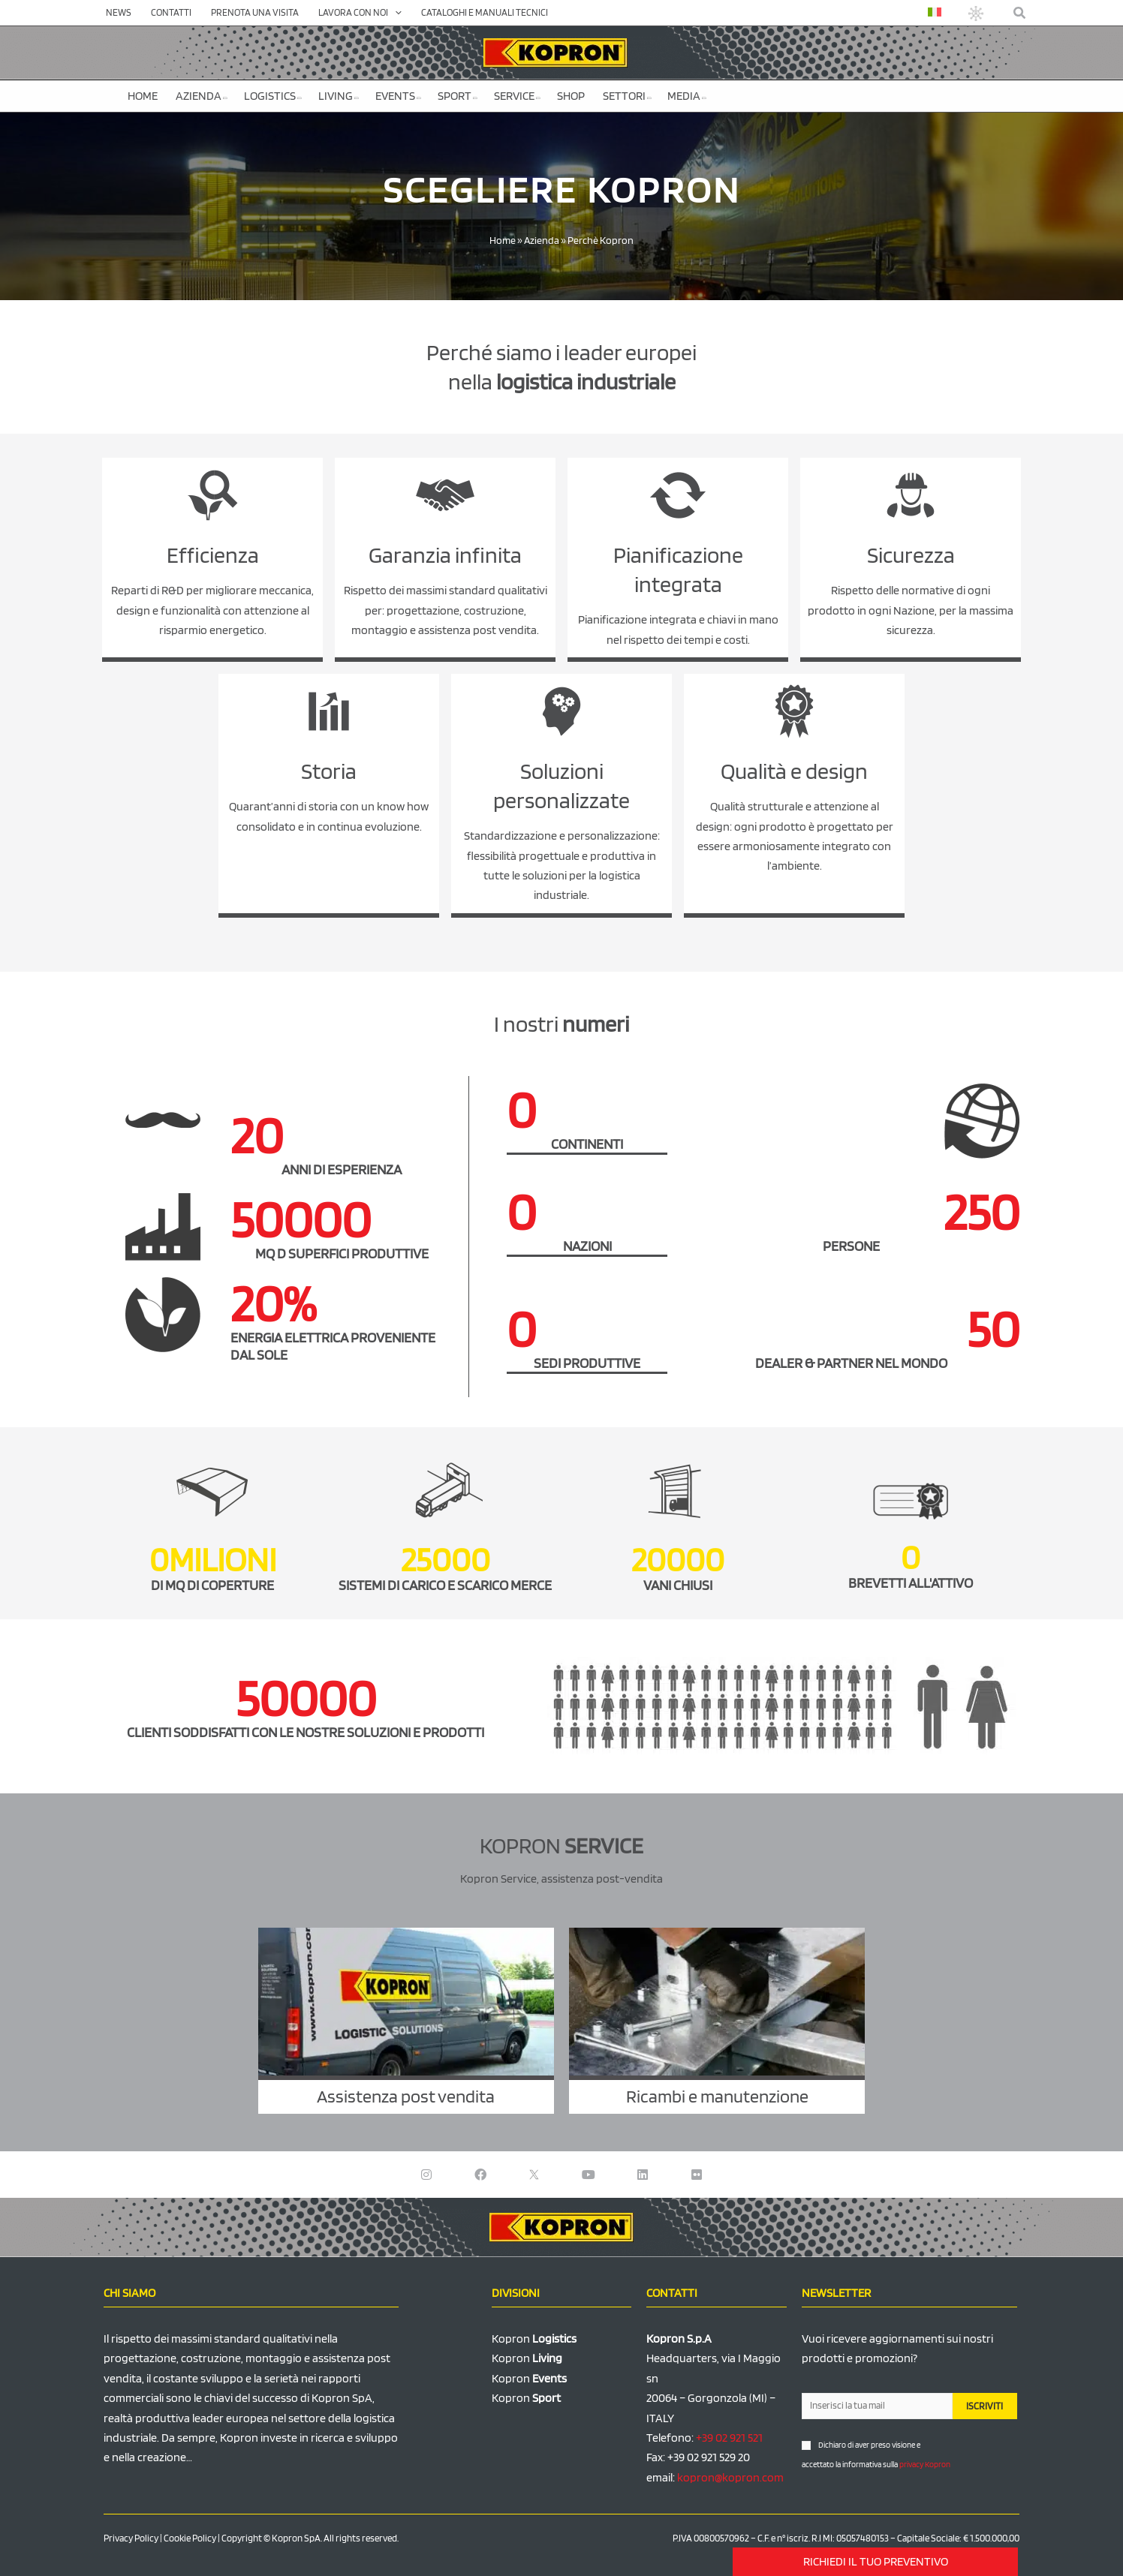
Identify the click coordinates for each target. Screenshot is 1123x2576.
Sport (457, 96)
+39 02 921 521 (729, 2437)
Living (338, 96)
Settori (627, 96)
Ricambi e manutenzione (717, 2096)
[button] (1020, 13)
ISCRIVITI (984, 2406)
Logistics (273, 96)
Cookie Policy (190, 2538)
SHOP (571, 96)
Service (517, 96)
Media (686, 96)
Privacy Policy (131, 2538)
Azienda (201, 96)
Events (398, 96)
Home (143, 96)
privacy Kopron (924, 2464)
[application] (395, 13)
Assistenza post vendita (406, 2096)
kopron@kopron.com (730, 2477)
